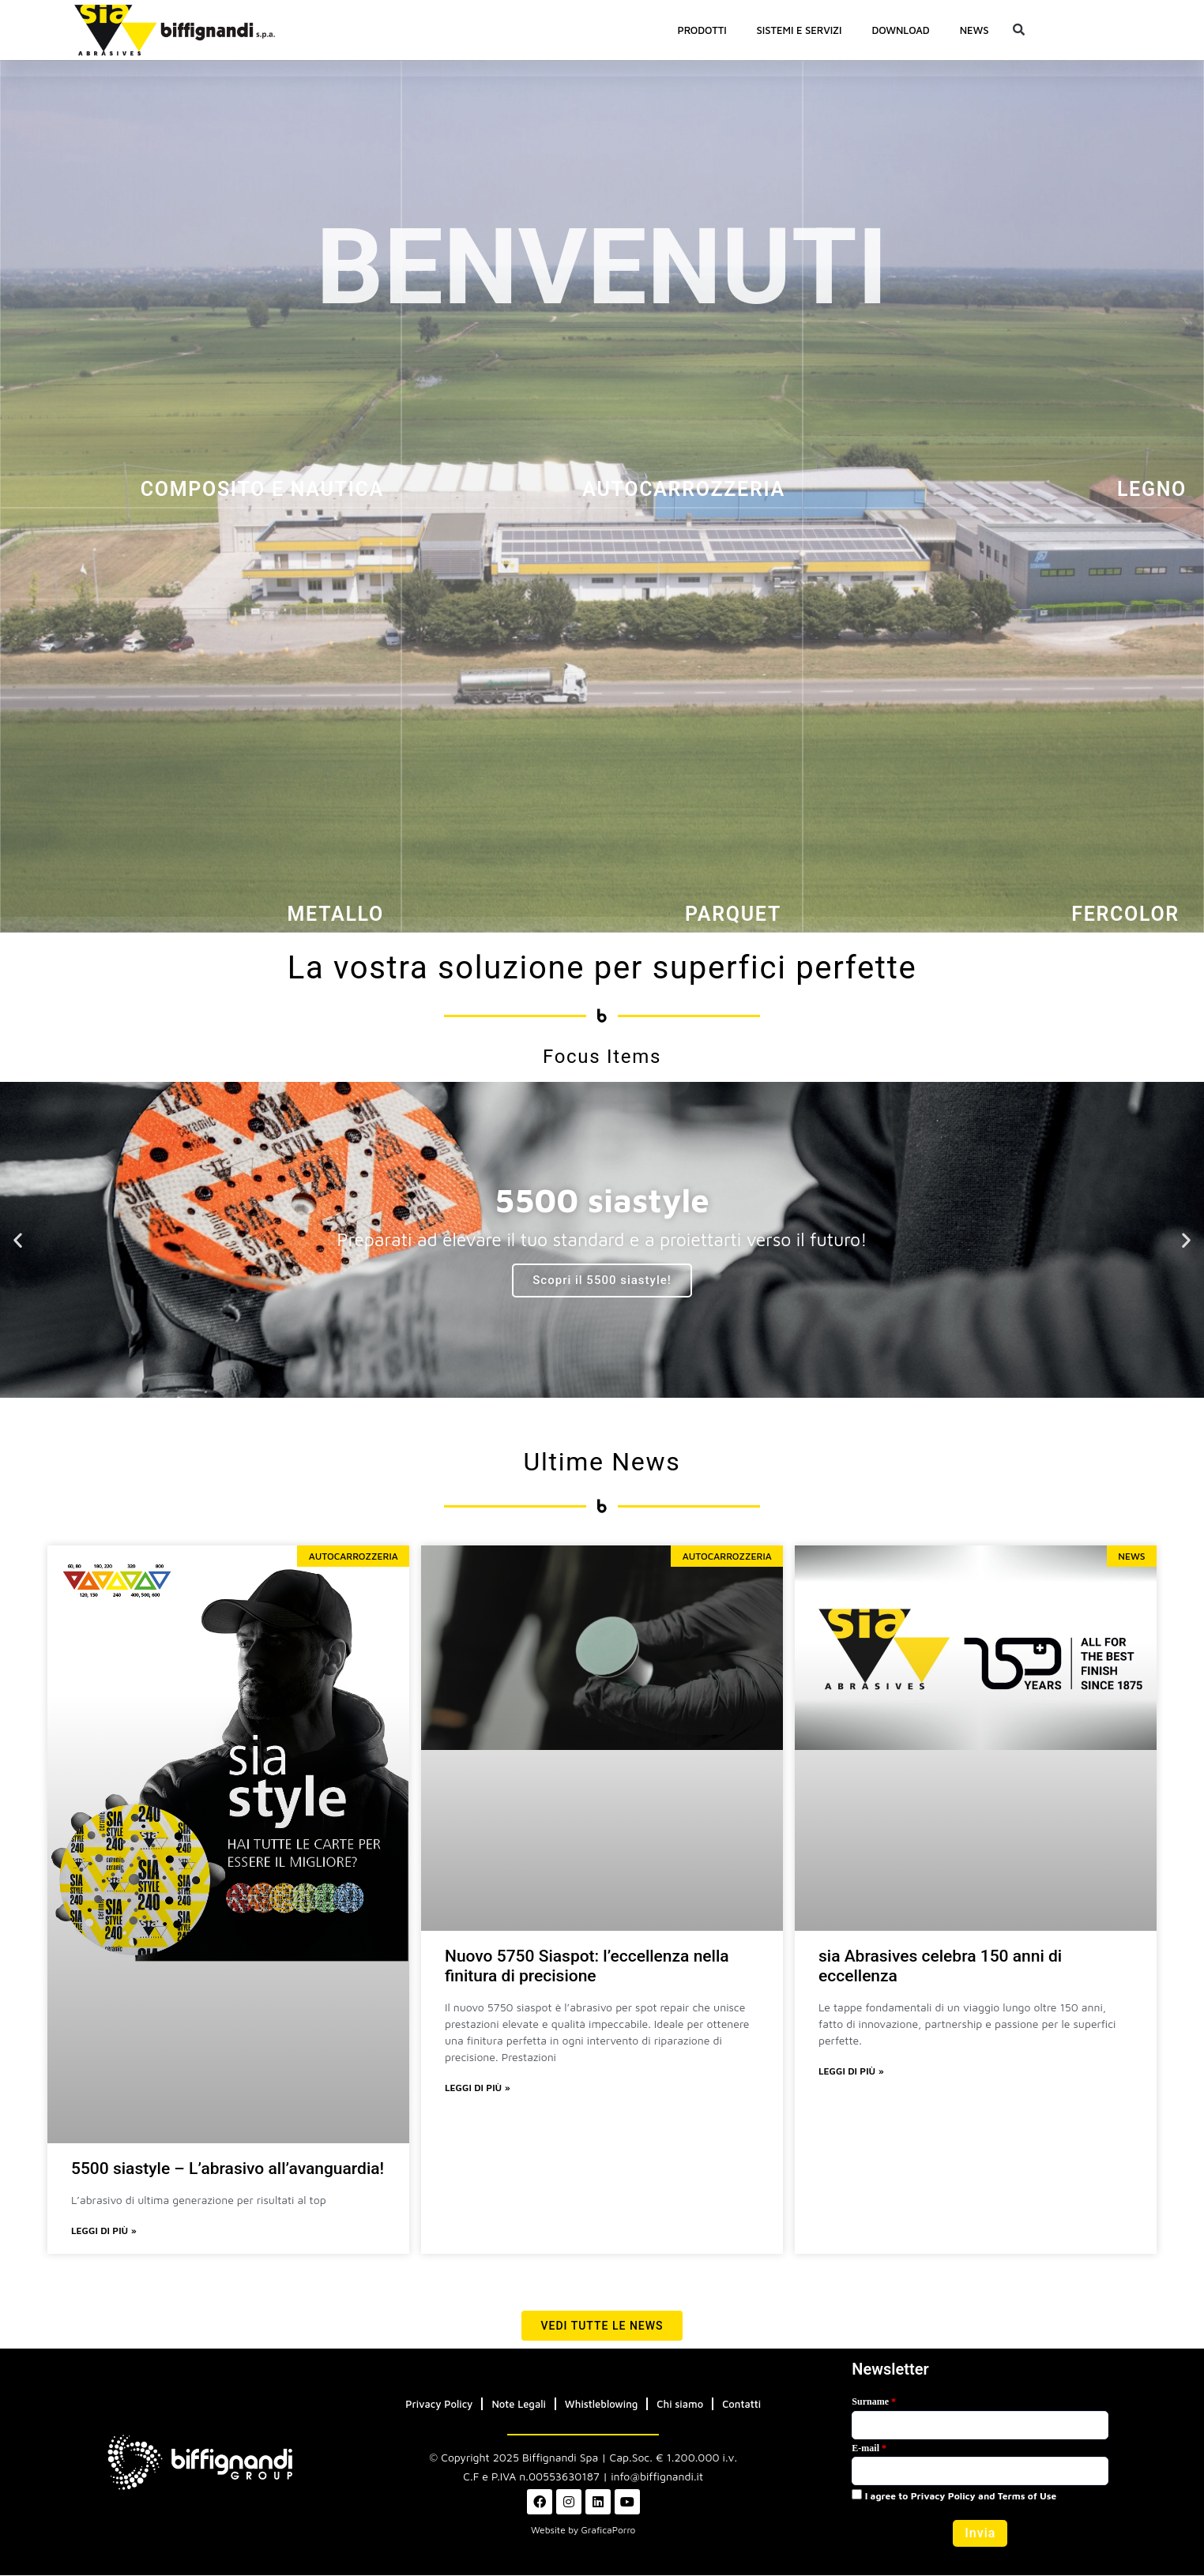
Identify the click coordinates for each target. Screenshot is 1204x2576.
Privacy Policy (438, 2404)
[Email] (980, 2472)
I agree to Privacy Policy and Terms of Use (954, 2496)
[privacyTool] (857, 2495)
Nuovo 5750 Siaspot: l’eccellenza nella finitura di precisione (587, 1966)
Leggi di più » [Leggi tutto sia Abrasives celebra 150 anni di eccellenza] (851, 2072)
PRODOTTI (701, 30)
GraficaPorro (608, 2531)
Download (900, 30)
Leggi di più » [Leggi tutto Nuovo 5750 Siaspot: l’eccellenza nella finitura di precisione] (477, 2088)
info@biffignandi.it (657, 2477)
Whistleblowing (601, 2404)
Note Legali (518, 2404)
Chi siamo (680, 2404)
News (974, 30)
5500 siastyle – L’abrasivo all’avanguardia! (227, 2168)
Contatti (741, 2404)
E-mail (869, 2448)
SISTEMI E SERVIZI (799, 30)
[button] (1018, 30)
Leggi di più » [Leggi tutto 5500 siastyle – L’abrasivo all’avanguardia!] (104, 2231)
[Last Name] (980, 2426)
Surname (874, 2402)
